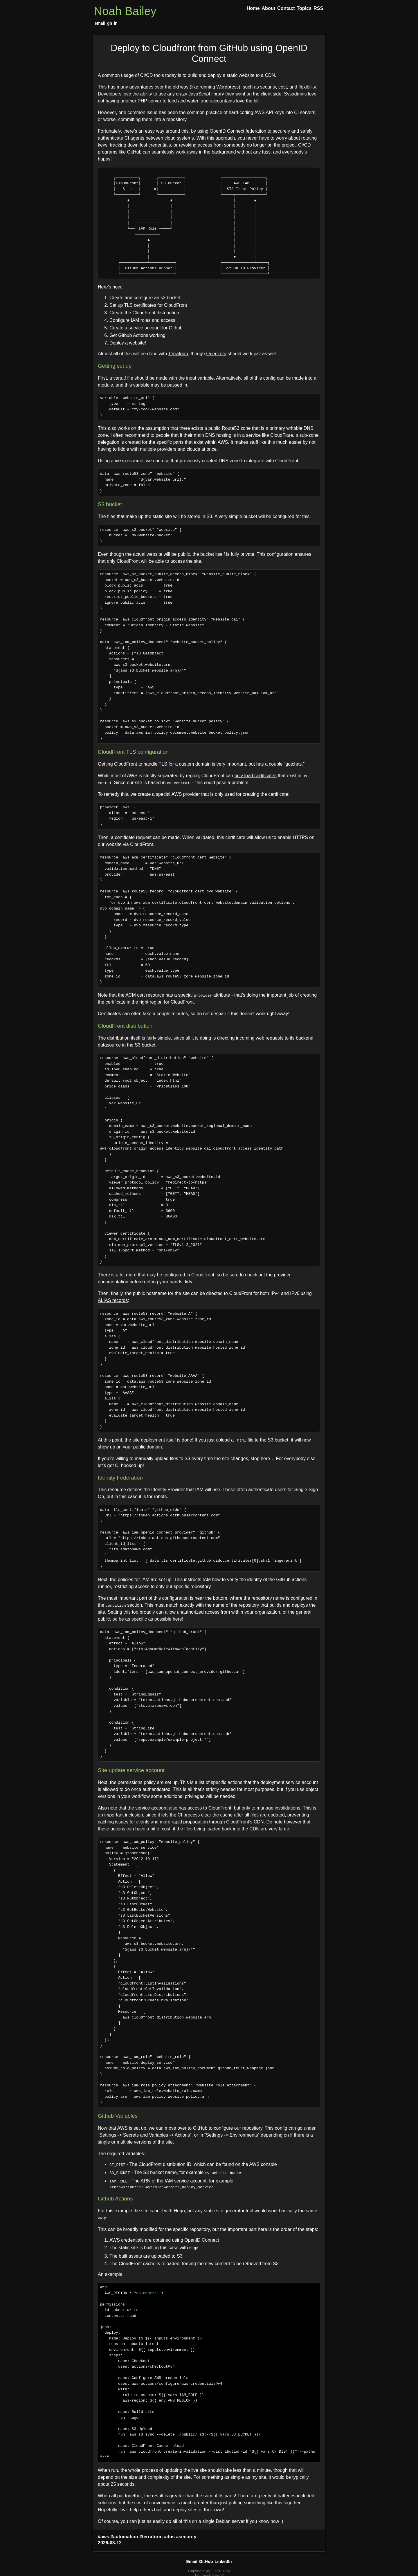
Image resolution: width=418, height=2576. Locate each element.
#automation (124, 2535)
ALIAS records (113, 1300)
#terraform (151, 2535)
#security (186, 2535)
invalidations (287, 1807)
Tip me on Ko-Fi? (209, 2574)
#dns (169, 2535)
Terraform (178, 353)
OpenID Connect (227, 131)
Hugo (179, 2209)
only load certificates (256, 775)
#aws (103, 2535)
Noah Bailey (125, 11)
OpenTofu (216, 353)
